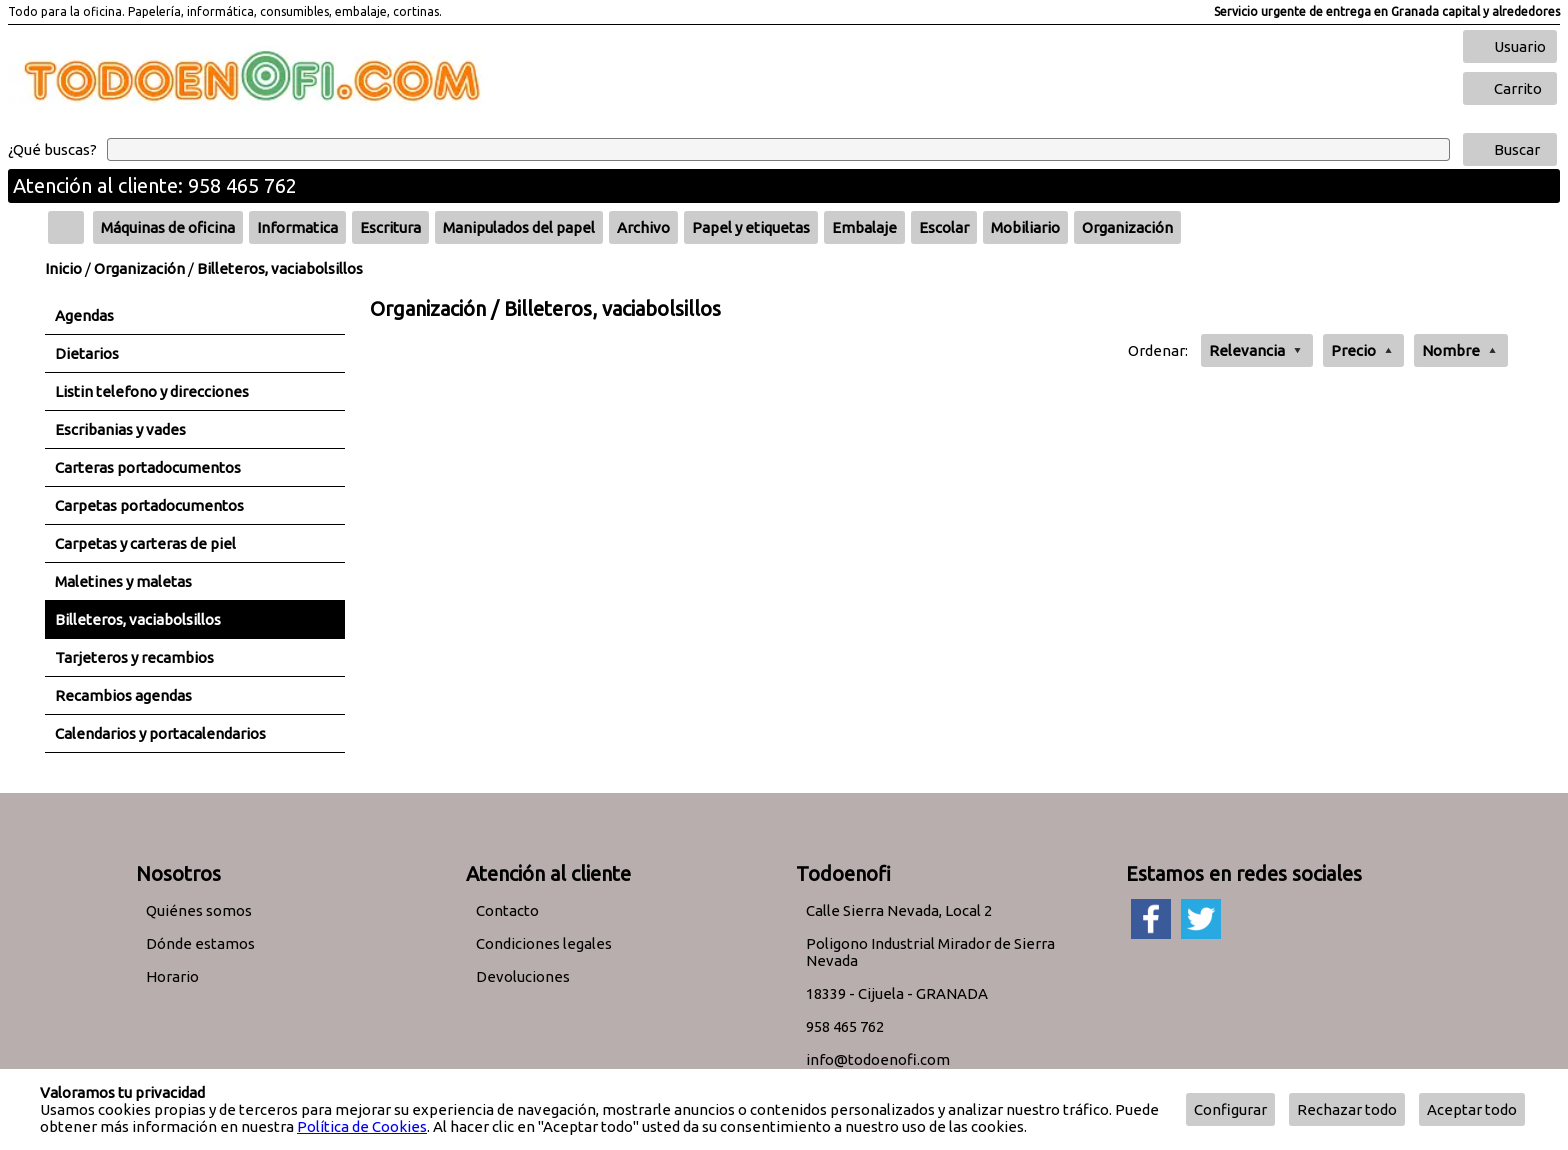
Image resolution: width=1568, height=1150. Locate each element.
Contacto (507, 910)
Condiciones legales (544, 943)
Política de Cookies (362, 1126)
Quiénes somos (199, 910)
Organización (139, 268)
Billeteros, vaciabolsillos (280, 268)
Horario (172, 976)
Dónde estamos (200, 943)
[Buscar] (778, 149)
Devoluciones (523, 976)
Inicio (63, 268)
